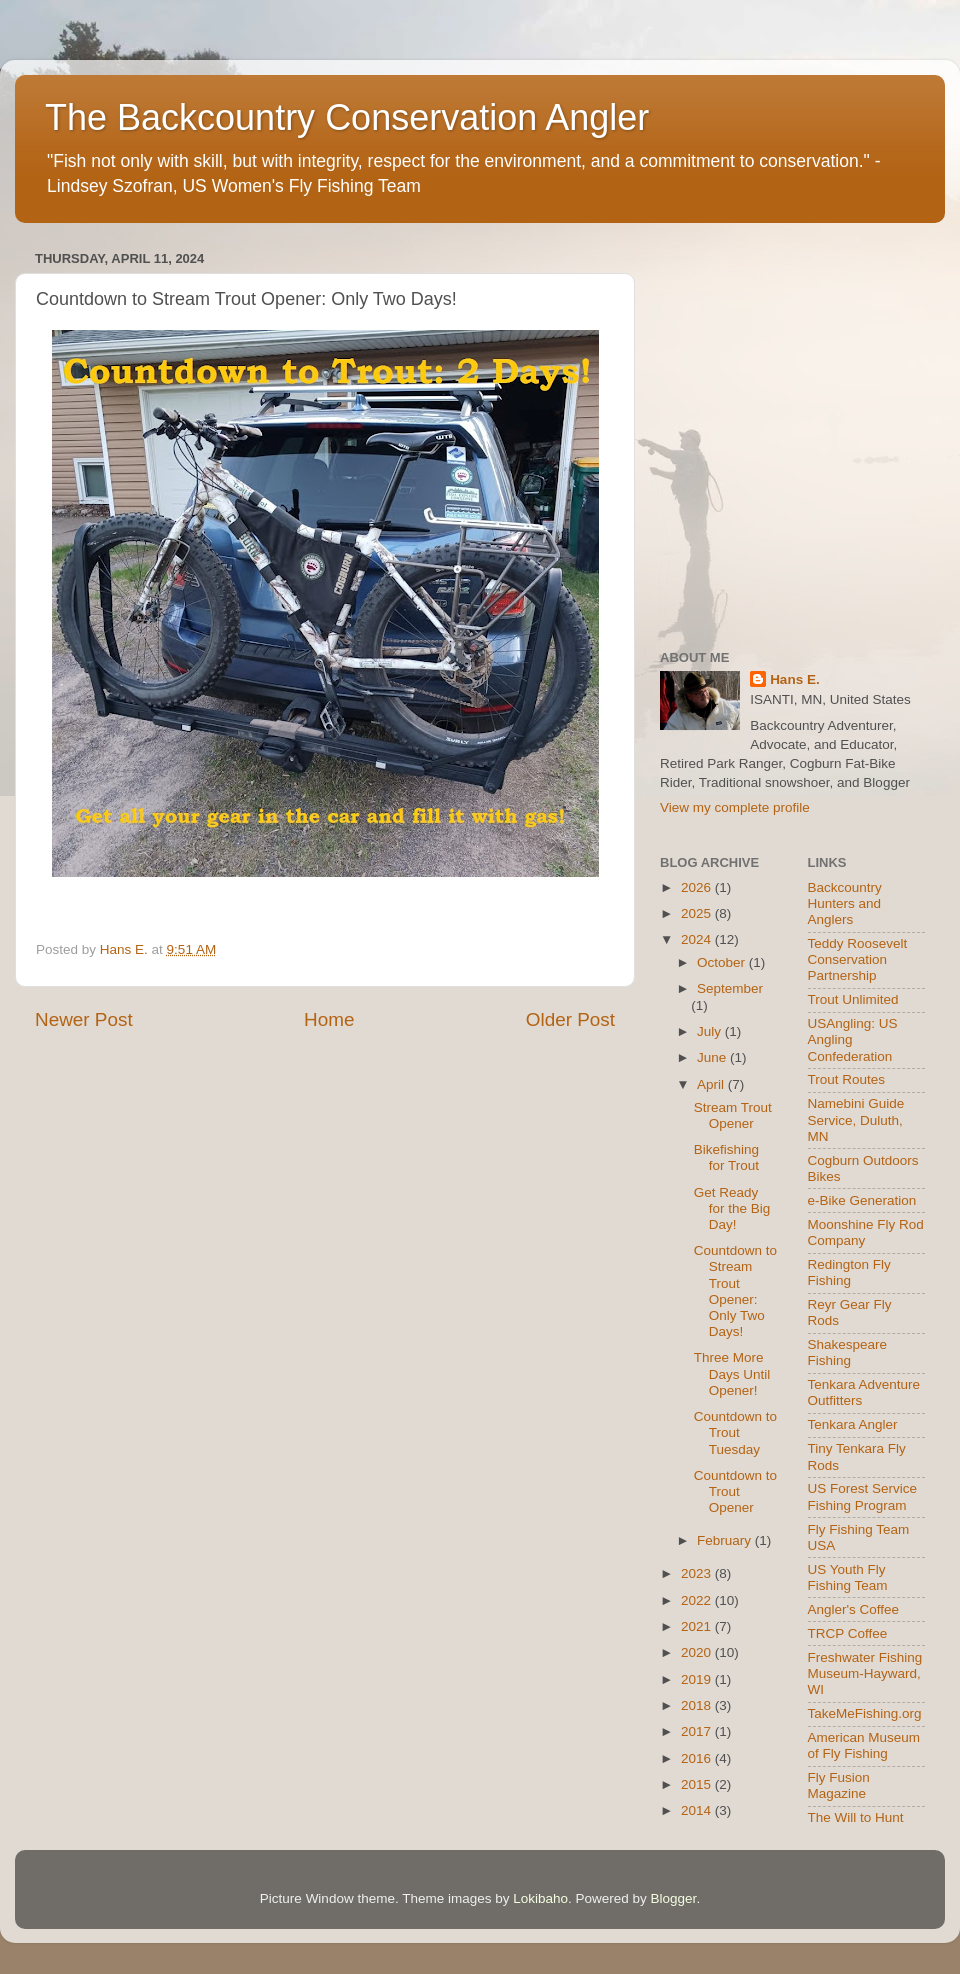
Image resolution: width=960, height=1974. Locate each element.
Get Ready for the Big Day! (732, 1208)
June (713, 1057)
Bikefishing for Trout (726, 1157)
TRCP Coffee (848, 1633)
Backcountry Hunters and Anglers (845, 903)
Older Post (570, 1019)
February (726, 1540)
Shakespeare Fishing (848, 1352)
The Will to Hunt (856, 1817)
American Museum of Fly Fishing (864, 1745)
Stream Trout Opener (733, 1115)
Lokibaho (540, 1898)
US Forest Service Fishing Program (863, 1496)
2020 (698, 1652)
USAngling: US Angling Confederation (853, 1039)
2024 (698, 939)
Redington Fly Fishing (849, 1272)
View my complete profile (735, 807)
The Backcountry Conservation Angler (347, 117)
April (712, 1084)
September (730, 988)
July (711, 1031)
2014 (698, 1810)
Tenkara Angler (853, 1424)
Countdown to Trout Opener (735, 1491)
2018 (698, 1705)
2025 (698, 913)
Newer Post (84, 1019)
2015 (698, 1784)
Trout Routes (847, 1079)
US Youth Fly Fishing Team (848, 1577)
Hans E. (795, 679)
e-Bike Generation (862, 1200)
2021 (698, 1626)
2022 (698, 1600)
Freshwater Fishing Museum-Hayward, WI (865, 1673)
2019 (698, 1679)
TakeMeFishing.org (865, 1713)
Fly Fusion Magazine (839, 1785)
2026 (698, 887)
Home (329, 1019)
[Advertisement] (187, 432)
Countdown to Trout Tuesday (735, 1432)
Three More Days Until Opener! (732, 1373)
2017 (698, 1731)
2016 (698, 1758)
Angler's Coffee (854, 1609)
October (723, 962)
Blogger (674, 1898)
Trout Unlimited (853, 999)
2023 (698, 1573)
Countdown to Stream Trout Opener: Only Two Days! (735, 1291)
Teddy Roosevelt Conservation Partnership (858, 959)
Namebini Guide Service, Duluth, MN (856, 1119)
